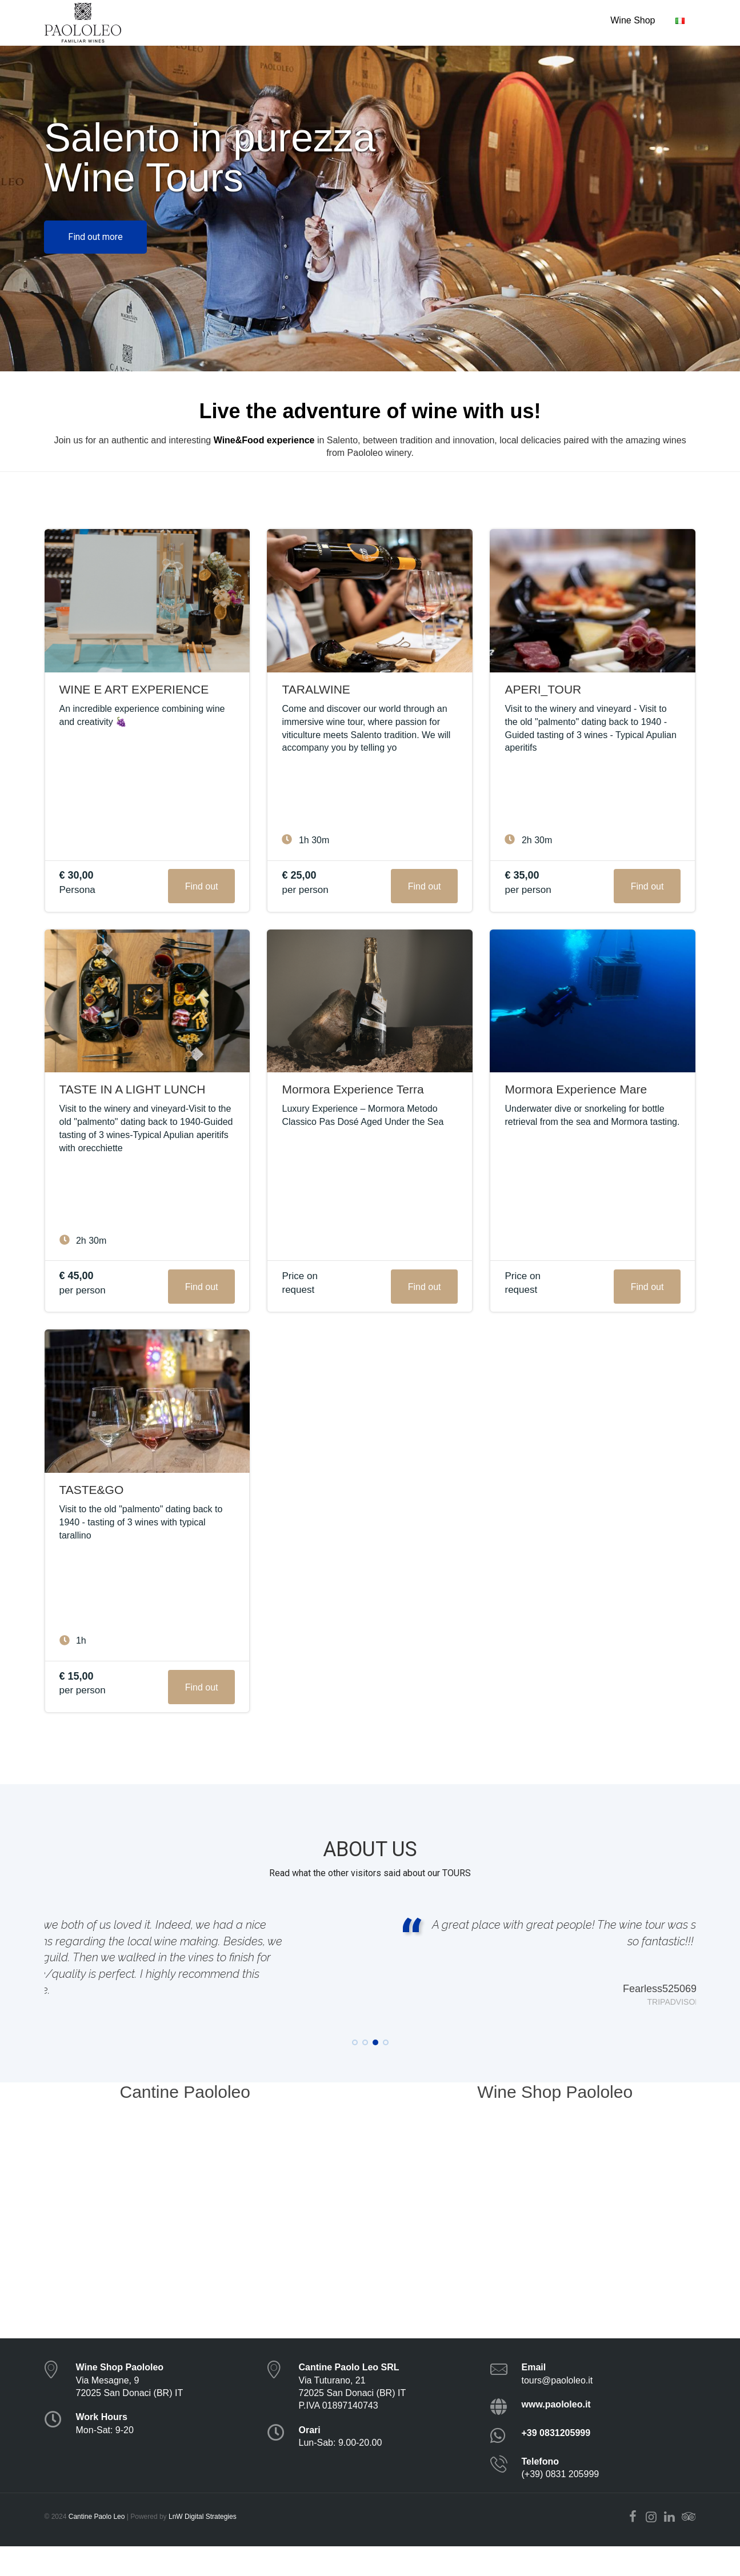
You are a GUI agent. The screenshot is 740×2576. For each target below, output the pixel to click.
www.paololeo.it (556, 2434)
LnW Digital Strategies (203, 2547)
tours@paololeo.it (557, 2410)
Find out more (95, 236)
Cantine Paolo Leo (97, 2547)
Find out (201, 886)
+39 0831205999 (556, 2463)
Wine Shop (632, 20)
